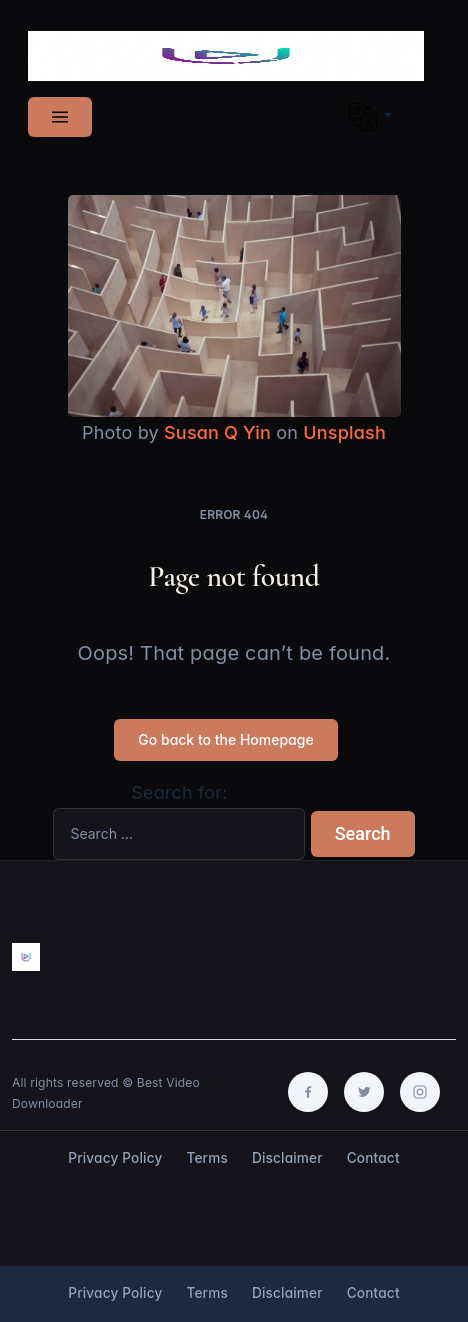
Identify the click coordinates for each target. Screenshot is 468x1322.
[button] (370, 117)
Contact (373, 1158)
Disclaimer (287, 1158)
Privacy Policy (115, 1158)
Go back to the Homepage (225, 739)
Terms (207, 1158)
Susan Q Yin (217, 432)
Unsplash (344, 432)
